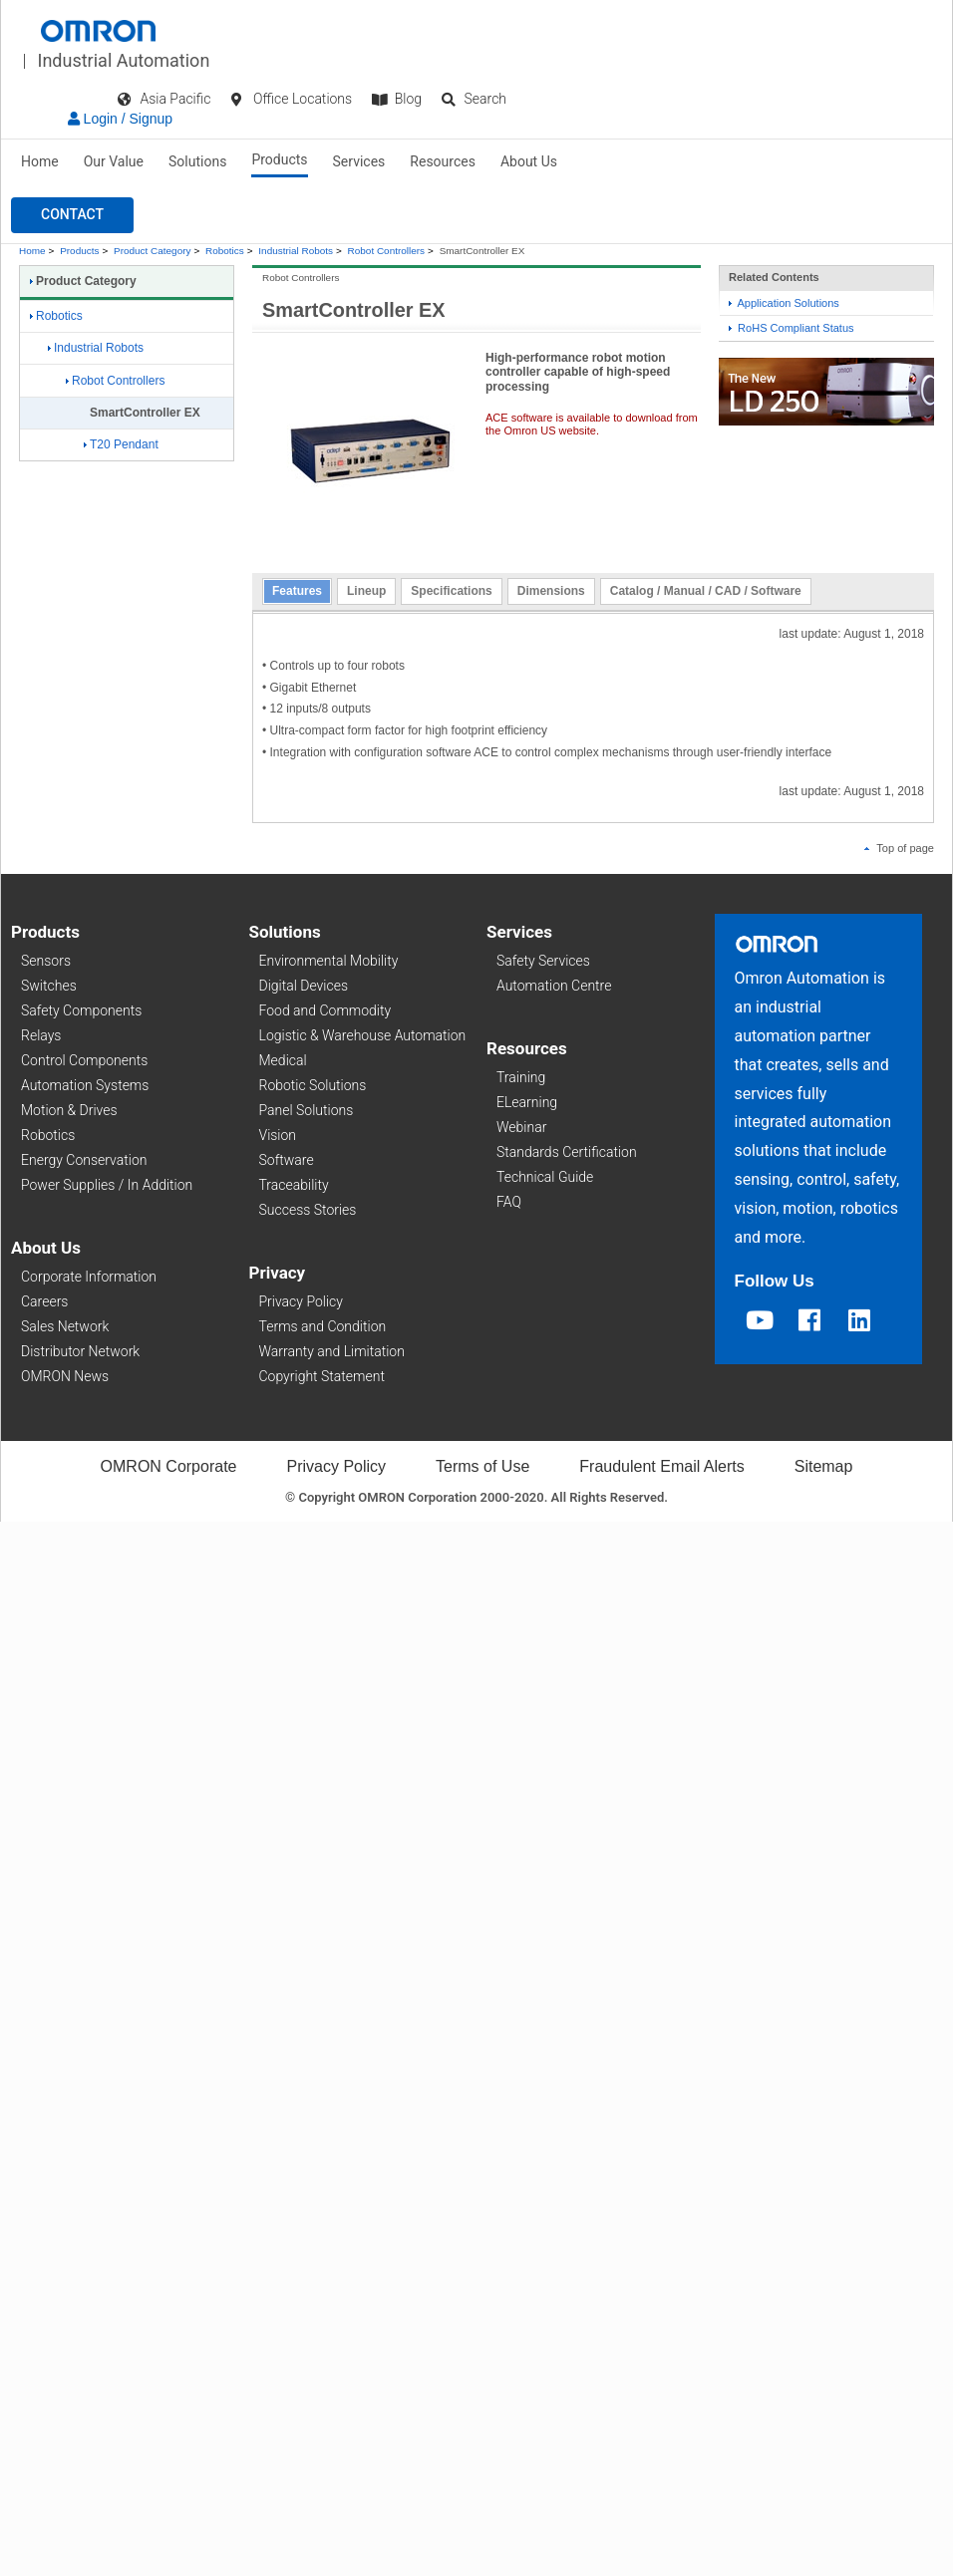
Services (359, 161)
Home (40, 161)
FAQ (508, 1202)
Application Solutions (784, 303)
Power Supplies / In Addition (106, 1185)
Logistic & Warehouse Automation (363, 1035)
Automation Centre (553, 986)
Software (286, 1160)
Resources (443, 161)
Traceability (294, 1185)
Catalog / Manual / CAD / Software (705, 591)
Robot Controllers (386, 250)
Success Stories (308, 1210)
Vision (278, 1135)
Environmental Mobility (329, 961)
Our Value (114, 161)
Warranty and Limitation (332, 1351)
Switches (49, 986)
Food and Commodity (325, 1010)
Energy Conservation (84, 1160)
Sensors (46, 961)
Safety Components (81, 1010)
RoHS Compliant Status (791, 328)
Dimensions (551, 591)
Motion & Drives (69, 1110)
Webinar (521, 1127)
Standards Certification (566, 1152)
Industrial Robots (295, 250)
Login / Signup (120, 119)
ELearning (526, 1102)
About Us (528, 161)
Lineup (366, 591)
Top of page (899, 848)
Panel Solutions (306, 1110)
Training (520, 1077)
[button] (72, 215)
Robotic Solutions (313, 1085)
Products (279, 159)
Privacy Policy (301, 1301)
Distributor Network (80, 1351)
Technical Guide (544, 1177)
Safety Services (543, 961)
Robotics (224, 250)
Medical (283, 1060)
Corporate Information (89, 1277)
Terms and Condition (323, 1326)
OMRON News (65, 1376)
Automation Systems (85, 1085)
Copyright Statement (322, 1376)
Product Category (152, 250)
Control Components (84, 1060)
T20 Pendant (121, 444)
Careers (44, 1301)
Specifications (451, 591)
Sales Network (65, 1326)
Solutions (197, 161)
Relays (41, 1035)
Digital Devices (304, 986)
